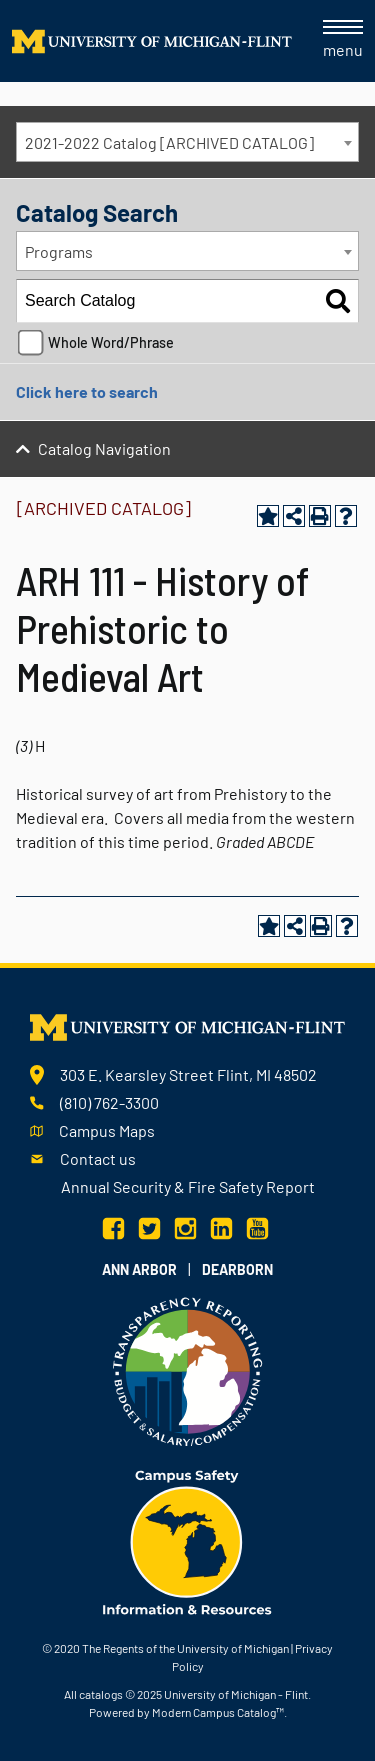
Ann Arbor (139, 1269)
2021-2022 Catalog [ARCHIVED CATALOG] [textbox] (169, 142)
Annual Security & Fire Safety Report (188, 1186)
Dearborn (237, 1269)
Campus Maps (107, 1130)
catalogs (101, 1694)
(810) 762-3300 (109, 1102)
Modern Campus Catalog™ (218, 1712)
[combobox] (187, 142)
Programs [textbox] (59, 251)
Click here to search (87, 391)
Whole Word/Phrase (111, 342)
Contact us (98, 1158)
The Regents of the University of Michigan (185, 1648)
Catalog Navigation (104, 448)
